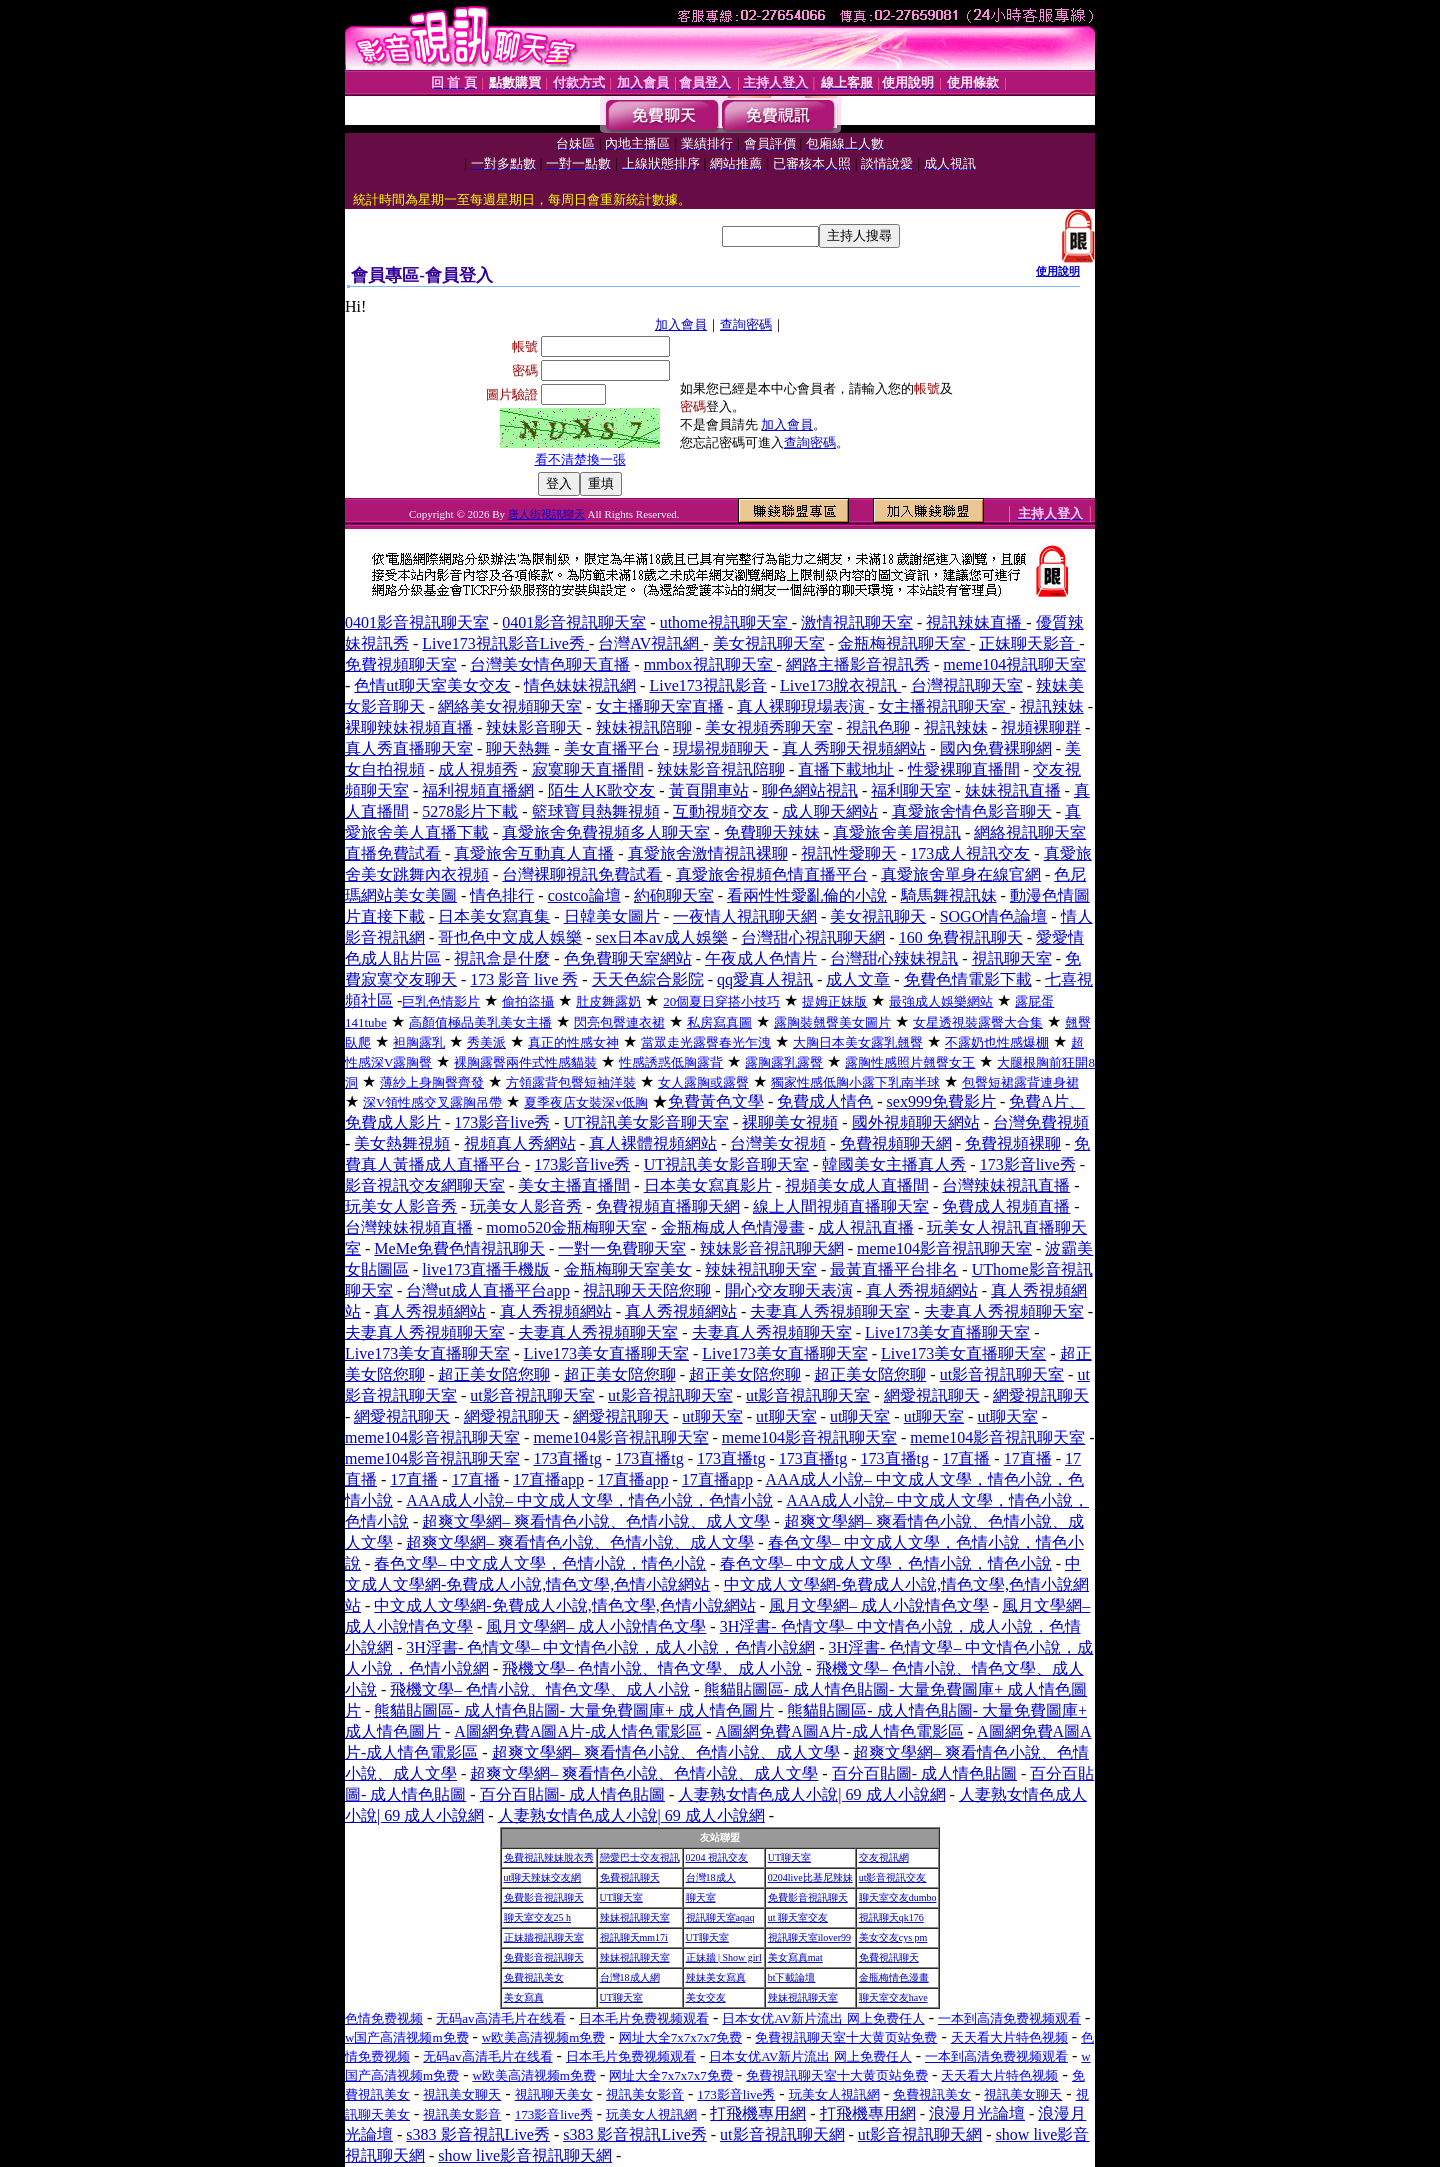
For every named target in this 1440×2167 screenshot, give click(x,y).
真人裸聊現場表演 (803, 706)
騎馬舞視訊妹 (949, 895)
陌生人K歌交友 (602, 790)
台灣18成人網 (630, 1977)
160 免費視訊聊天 (961, 937)
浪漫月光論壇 (977, 2113)
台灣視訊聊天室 (967, 685)
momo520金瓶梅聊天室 (566, 1227)
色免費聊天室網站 (628, 958)
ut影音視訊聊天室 (1002, 1374)
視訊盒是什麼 (502, 958)
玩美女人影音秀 (401, 1206)
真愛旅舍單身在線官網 (961, 874)
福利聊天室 (911, 790)
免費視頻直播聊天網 (668, 1206)
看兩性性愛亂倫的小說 (807, 895)
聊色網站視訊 (810, 790)
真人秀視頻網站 (922, 1290)
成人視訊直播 (866, 1227)
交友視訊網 (884, 1857)
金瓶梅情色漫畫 (894, 1977)
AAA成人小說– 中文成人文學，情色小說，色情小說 (589, 1500)
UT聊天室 (789, 1857)
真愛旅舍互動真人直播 (534, 853)
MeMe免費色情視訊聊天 (459, 1248)
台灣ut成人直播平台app (488, 1290)
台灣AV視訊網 (650, 643)
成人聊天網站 (830, 811)
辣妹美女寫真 (716, 1977)
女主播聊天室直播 (660, 706)
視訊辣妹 (1052, 706)
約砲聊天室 (674, 895)
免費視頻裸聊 (1013, 1143)
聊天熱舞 (518, 748)
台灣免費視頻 (1041, 1122)
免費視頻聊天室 (401, 664)
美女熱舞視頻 (402, 1143)
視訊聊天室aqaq (720, 1917)
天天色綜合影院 (648, 979)
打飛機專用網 (758, 2113)
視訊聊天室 (1012, 958)
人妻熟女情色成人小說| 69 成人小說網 (811, 1794)
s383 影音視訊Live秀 (478, 2134)
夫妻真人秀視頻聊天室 (830, 1311)
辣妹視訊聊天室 (761, 1269)
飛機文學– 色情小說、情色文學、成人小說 (652, 1668)
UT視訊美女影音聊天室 (646, 1122)
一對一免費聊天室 (622, 1248)
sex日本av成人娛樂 (662, 937)
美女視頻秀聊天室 (769, 727)
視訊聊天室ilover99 (809, 1937)
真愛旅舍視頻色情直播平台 (772, 874)
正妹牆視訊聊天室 (544, 1937)
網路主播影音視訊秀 (858, 664)
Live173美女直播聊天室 (947, 1332)
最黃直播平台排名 (894, 1269)
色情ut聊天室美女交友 (432, 685)
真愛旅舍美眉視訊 (897, 832)
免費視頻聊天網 (896, 1143)
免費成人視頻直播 (1006, 1206)
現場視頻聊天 (721, 748)
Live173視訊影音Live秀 (505, 643)
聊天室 (701, 1897)
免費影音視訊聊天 (544, 1897)
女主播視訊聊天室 (944, 706)
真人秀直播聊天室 (409, 748)
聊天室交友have (893, 1997)
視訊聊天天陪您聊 (647, 1290)
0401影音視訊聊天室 (417, 622)
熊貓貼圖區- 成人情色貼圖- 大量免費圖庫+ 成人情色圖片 (574, 1710)
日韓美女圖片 (612, 916)
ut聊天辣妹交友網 (543, 1877)
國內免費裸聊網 (996, 748)
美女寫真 (524, 1997)
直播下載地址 (846, 769)
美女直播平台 (612, 748)
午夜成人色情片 (761, 958)
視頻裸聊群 (1041, 727)
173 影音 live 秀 (524, 979)
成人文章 (858, 979)
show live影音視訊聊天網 (525, 2155)
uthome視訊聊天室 (726, 622)
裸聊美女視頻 (790, 1122)
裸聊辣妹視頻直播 (409, 727)
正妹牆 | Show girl (724, 1957)
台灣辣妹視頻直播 (409, 1227)
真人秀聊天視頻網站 (854, 748)
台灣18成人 (711, 1877)
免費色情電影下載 (968, 979)
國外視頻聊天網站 (916, 1122)
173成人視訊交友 (970, 853)
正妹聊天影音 (1029, 643)
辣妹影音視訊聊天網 (772, 1248)
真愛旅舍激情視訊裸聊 (708, 853)
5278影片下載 (470, 811)
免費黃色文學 (716, 1101)
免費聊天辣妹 (772, 832)
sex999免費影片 (941, 1101)
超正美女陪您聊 (494, 1374)
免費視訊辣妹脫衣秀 (549, 1857)
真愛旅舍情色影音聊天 (972, 811)
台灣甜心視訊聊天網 (813, 937)
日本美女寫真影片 (708, 1185)
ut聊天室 (712, 1416)
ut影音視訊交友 (893, 1877)
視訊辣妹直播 (976, 622)
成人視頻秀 (478, 769)
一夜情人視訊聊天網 (745, 916)
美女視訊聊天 (878, 916)
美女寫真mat (795, 1957)
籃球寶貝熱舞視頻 (596, 811)
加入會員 (681, 324)
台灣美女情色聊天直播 (550, 664)
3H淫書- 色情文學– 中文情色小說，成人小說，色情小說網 (610, 1647)
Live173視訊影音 (707, 685)
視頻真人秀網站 (520, 1143)
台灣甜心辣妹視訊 (894, 958)
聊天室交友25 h (538, 1917)
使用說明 (1058, 271)
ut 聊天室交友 (798, 1917)
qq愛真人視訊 (765, 979)
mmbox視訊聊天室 (710, 664)
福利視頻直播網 (478, 790)
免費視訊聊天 (630, 1877)
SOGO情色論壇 (994, 916)
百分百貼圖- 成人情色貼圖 (924, 1773)
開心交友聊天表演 (789, 1290)
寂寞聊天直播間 (588, 769)
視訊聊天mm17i (634, 1937)
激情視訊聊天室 (857, 622)
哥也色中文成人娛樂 (510, 937)
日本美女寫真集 (494, 916)
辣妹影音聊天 (534, 727)
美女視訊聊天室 (769, 643)
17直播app (548, 1479)
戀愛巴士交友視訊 (640, 1857)
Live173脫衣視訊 (840, 685)
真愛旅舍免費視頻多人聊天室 (606, 832)
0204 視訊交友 (717, 1857)
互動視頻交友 (721, 811)
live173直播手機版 (486, 1269)
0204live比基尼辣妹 (810, 1877)
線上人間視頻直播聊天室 (841, 1206)
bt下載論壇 (792, 1977)
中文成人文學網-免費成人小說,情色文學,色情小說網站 (564, 1605)
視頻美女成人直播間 (857, 1185)
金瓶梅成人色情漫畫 (733, 1227)
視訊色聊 (878, 727)
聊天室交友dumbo (898, 1897)
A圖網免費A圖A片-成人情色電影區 (578, 1731)
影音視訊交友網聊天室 (425, 1185)
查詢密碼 (746, 324)
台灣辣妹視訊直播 (1006, 1185)
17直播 (966, 1458)
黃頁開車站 (709, 790)
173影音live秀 (502, 1122)
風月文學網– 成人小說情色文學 (879, 1605)
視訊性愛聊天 (849, 853)
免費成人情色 (825, 1101)
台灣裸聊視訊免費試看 (582, 874)
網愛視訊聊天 (932, 1395)
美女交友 (706, 1997)
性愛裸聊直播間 (964, 769)
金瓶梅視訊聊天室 (904, 643)
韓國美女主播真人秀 (894, 1164)
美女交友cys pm (893, 1937)
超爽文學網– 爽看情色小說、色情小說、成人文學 (596, 1521)
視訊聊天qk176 (891, 1917)
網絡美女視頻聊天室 (510, 706)
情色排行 (502, 895)
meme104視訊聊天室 (1014, 664)
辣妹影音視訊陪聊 (721, 769)
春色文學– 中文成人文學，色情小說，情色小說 (540, 1563)
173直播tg (567, 1458)
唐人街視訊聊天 (546, 514)
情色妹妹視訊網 (580, 685)
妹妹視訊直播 (1013, 790)
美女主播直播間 (574, 1185)
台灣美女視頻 (778, 1143)
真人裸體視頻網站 (653, 1143)
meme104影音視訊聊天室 (944, 1248)
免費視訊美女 (534, 1977)
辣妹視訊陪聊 (644, 727)
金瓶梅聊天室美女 (628, 1269)
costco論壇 (584, 895)
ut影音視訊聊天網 (782, 2134)
